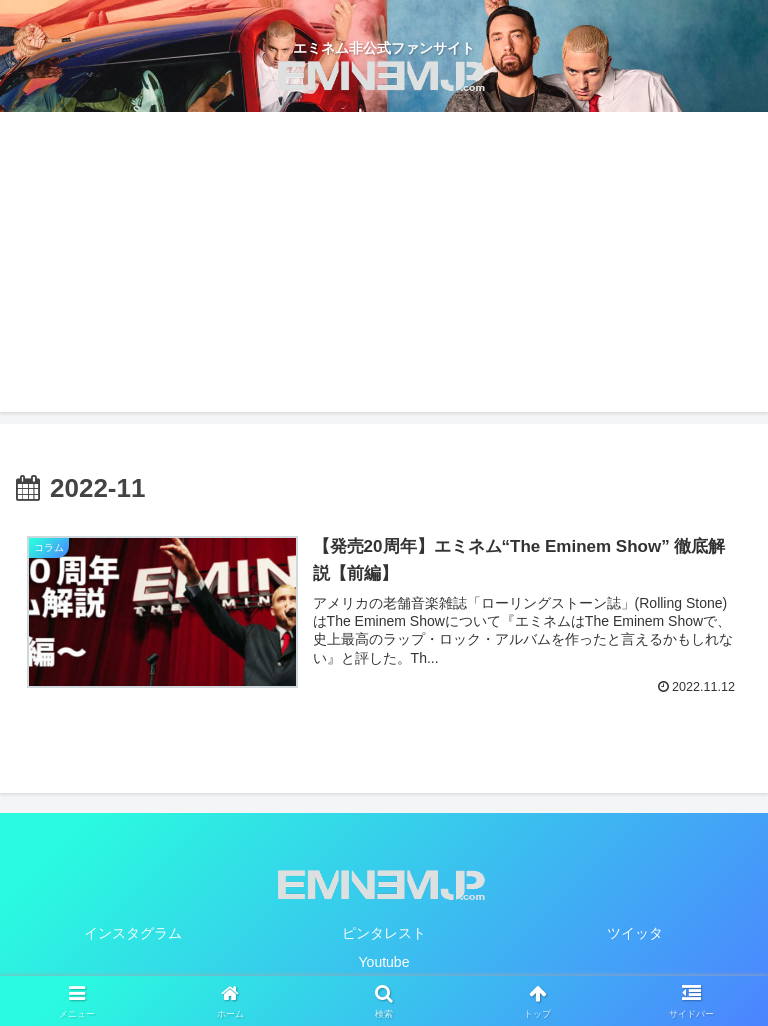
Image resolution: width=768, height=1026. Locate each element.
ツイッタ (635, 933)
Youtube (384, 962)
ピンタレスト (384, 933)
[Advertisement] (384, 262)
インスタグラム (133, 933)
